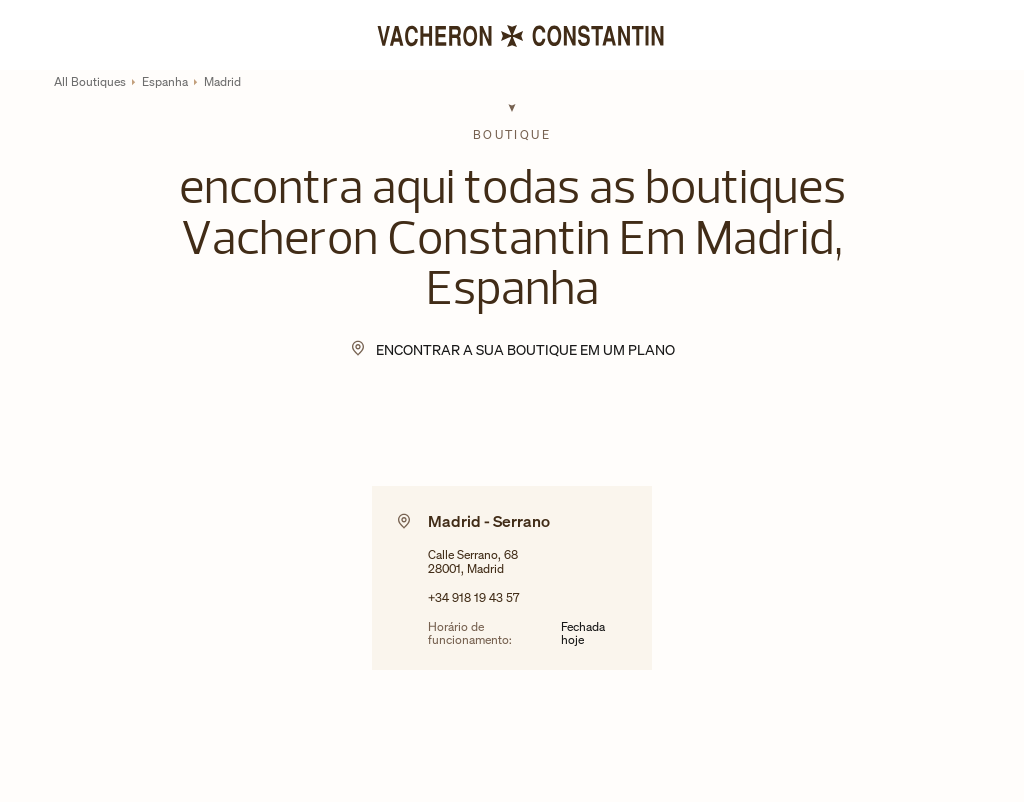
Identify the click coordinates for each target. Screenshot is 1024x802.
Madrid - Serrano (489, 521)
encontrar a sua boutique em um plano (525, 349)
